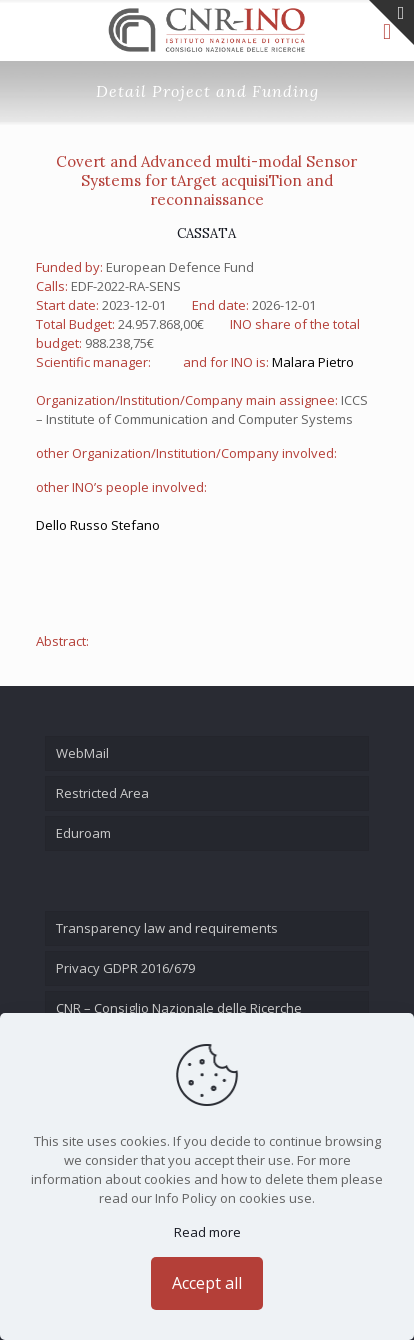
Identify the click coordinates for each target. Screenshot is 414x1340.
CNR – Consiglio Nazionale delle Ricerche (179, 1008)
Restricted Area (102, 793)
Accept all (207, 1283)
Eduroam (83, 833)
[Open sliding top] (391, 22)
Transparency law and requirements (167, 928)
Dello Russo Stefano (98, 525)
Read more (207, 1232)
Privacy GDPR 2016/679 (125, 968)
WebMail (82, 753)
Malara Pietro (313, 362)
